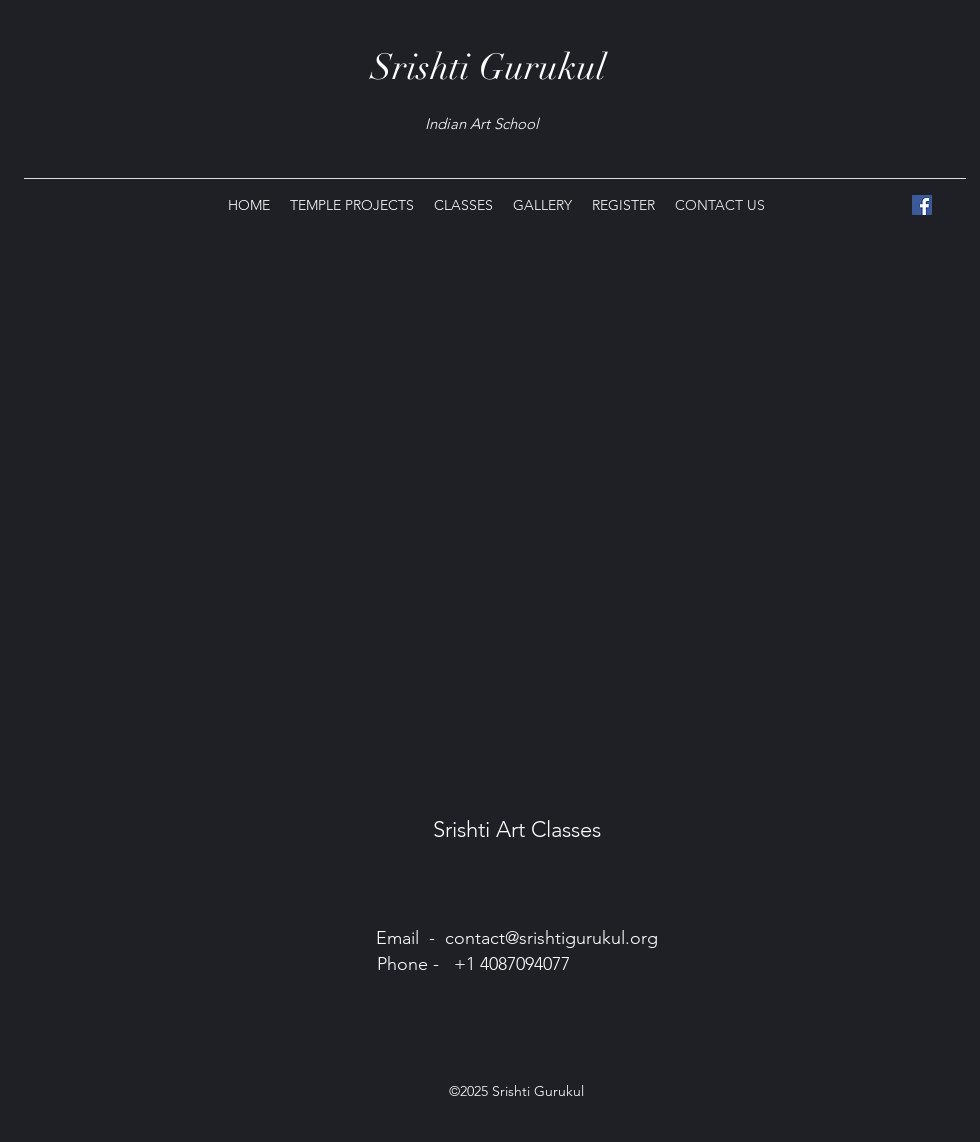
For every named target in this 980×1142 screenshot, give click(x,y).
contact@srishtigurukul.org (551, 938)
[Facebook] (922, 205)
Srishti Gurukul (488, 67)
